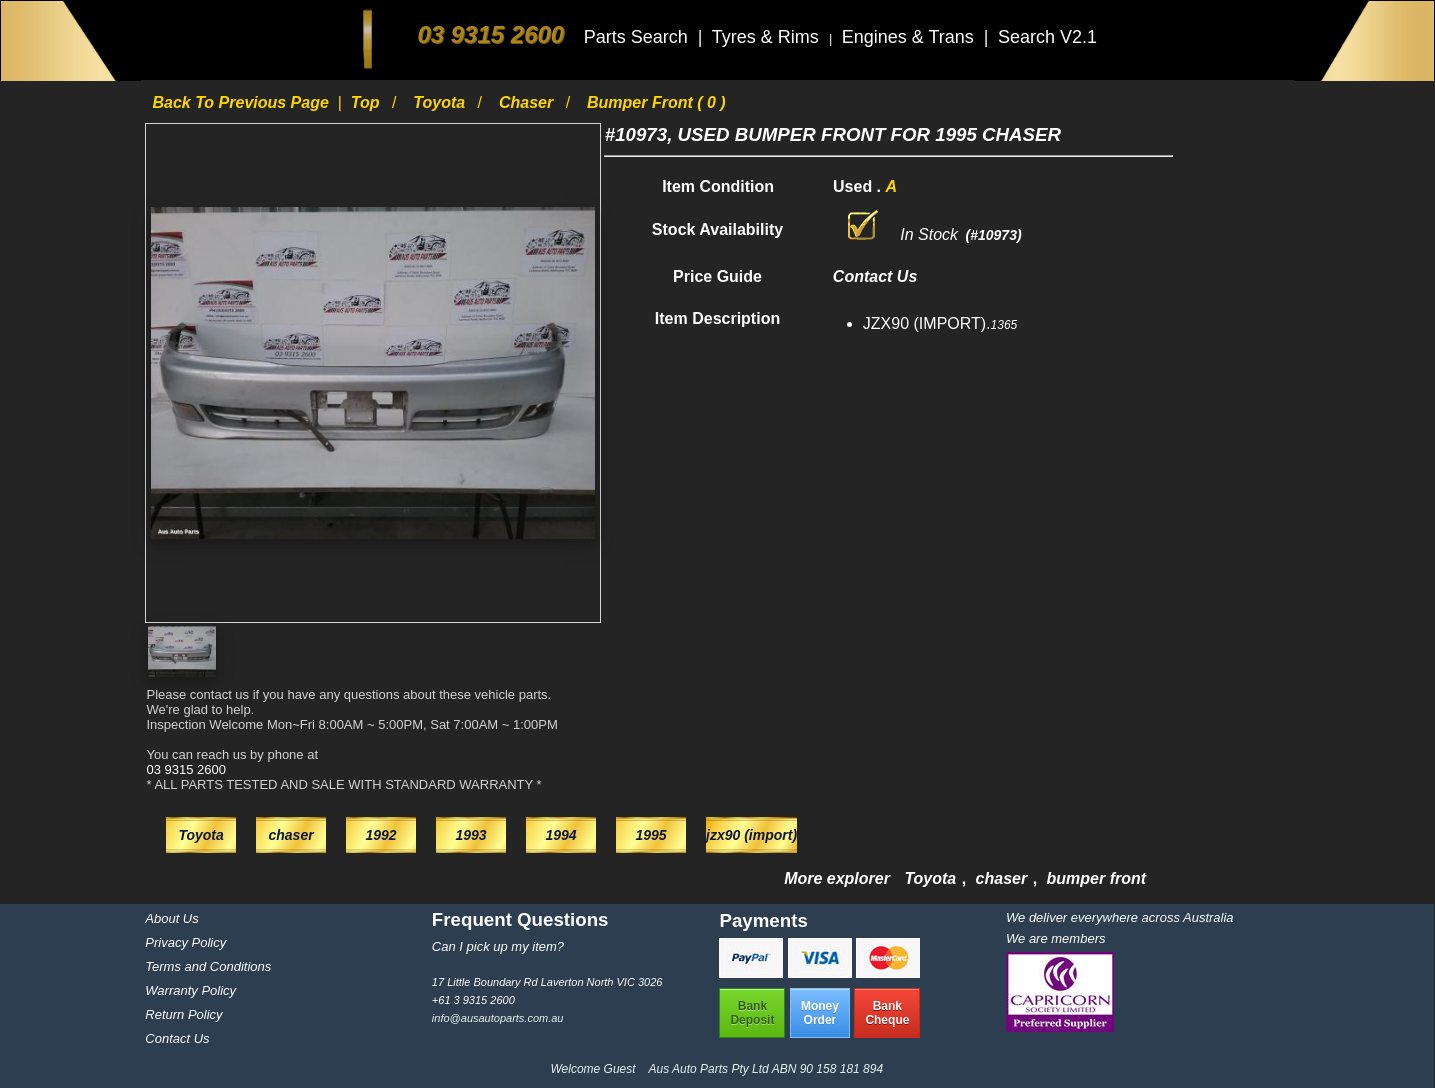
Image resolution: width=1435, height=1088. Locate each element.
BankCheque (887, 1013)
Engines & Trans (910, 37)
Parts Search (638, 37)
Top (367, 102)
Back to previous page (242, 102)
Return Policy (183, 1014)
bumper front (1097, 878)
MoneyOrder (820, 1013)
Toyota (441, 102)
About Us (171, 918)
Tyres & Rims (768, 37)
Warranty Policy (190, 990)
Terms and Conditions (208, 966)
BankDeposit (752, 1013)
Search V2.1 (1047, 37)
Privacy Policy (185, 942)
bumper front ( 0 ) (656, 102)
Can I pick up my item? (498, 946)
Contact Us (177, 1038)
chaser (528, 102)
